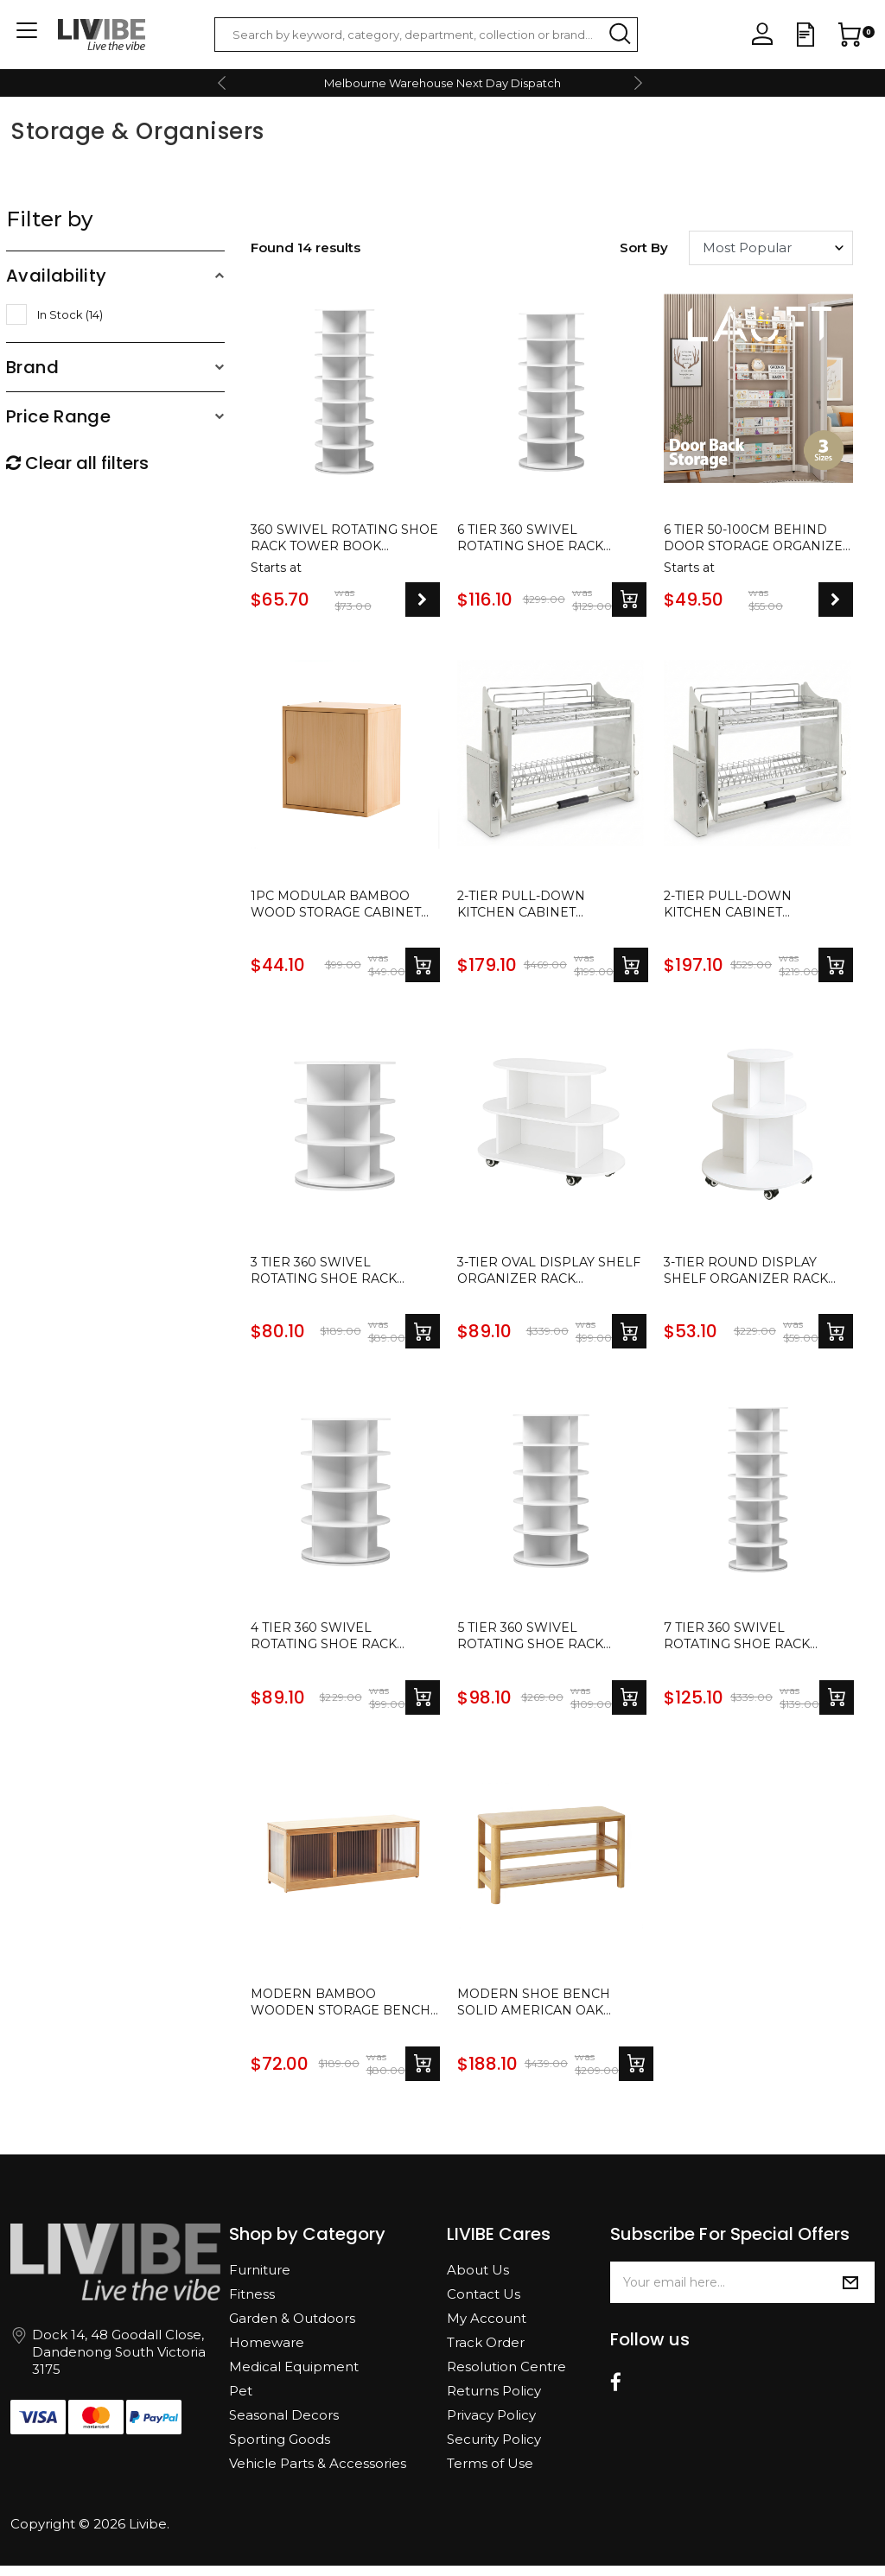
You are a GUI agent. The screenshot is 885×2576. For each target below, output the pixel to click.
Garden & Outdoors (292, 2328)
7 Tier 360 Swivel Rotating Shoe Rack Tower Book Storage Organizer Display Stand (746, 1645)
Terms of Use (490, 2473)
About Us (478, 2280)
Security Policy (494, 2449)
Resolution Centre (506, 2377)
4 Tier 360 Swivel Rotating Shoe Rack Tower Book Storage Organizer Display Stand (333, 1645)
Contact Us (483, 2304)
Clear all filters (77, 463)
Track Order (486, 2352)
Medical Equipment (294, 2377)
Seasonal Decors (284, 2425)
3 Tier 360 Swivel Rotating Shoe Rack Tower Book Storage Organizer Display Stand (333, 1276)
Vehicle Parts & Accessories (317, 2473)
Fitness (252, 2304)
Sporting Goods (279, 2449)
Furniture (259, 2280)
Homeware (266, 2352)
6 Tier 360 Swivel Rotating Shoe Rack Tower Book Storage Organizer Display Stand (539, 540)
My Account (486, 2328)
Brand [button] (32, 367)
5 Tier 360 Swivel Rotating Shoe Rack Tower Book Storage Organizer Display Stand (539, 1645)
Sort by (644, 247)
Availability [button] (56, 275)
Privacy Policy (491, 2425)
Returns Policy (494, 2401)
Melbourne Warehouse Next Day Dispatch (442, 83)
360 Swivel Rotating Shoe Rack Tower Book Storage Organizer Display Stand (341, 540)
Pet (240, 2401)
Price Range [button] (58, 416)
